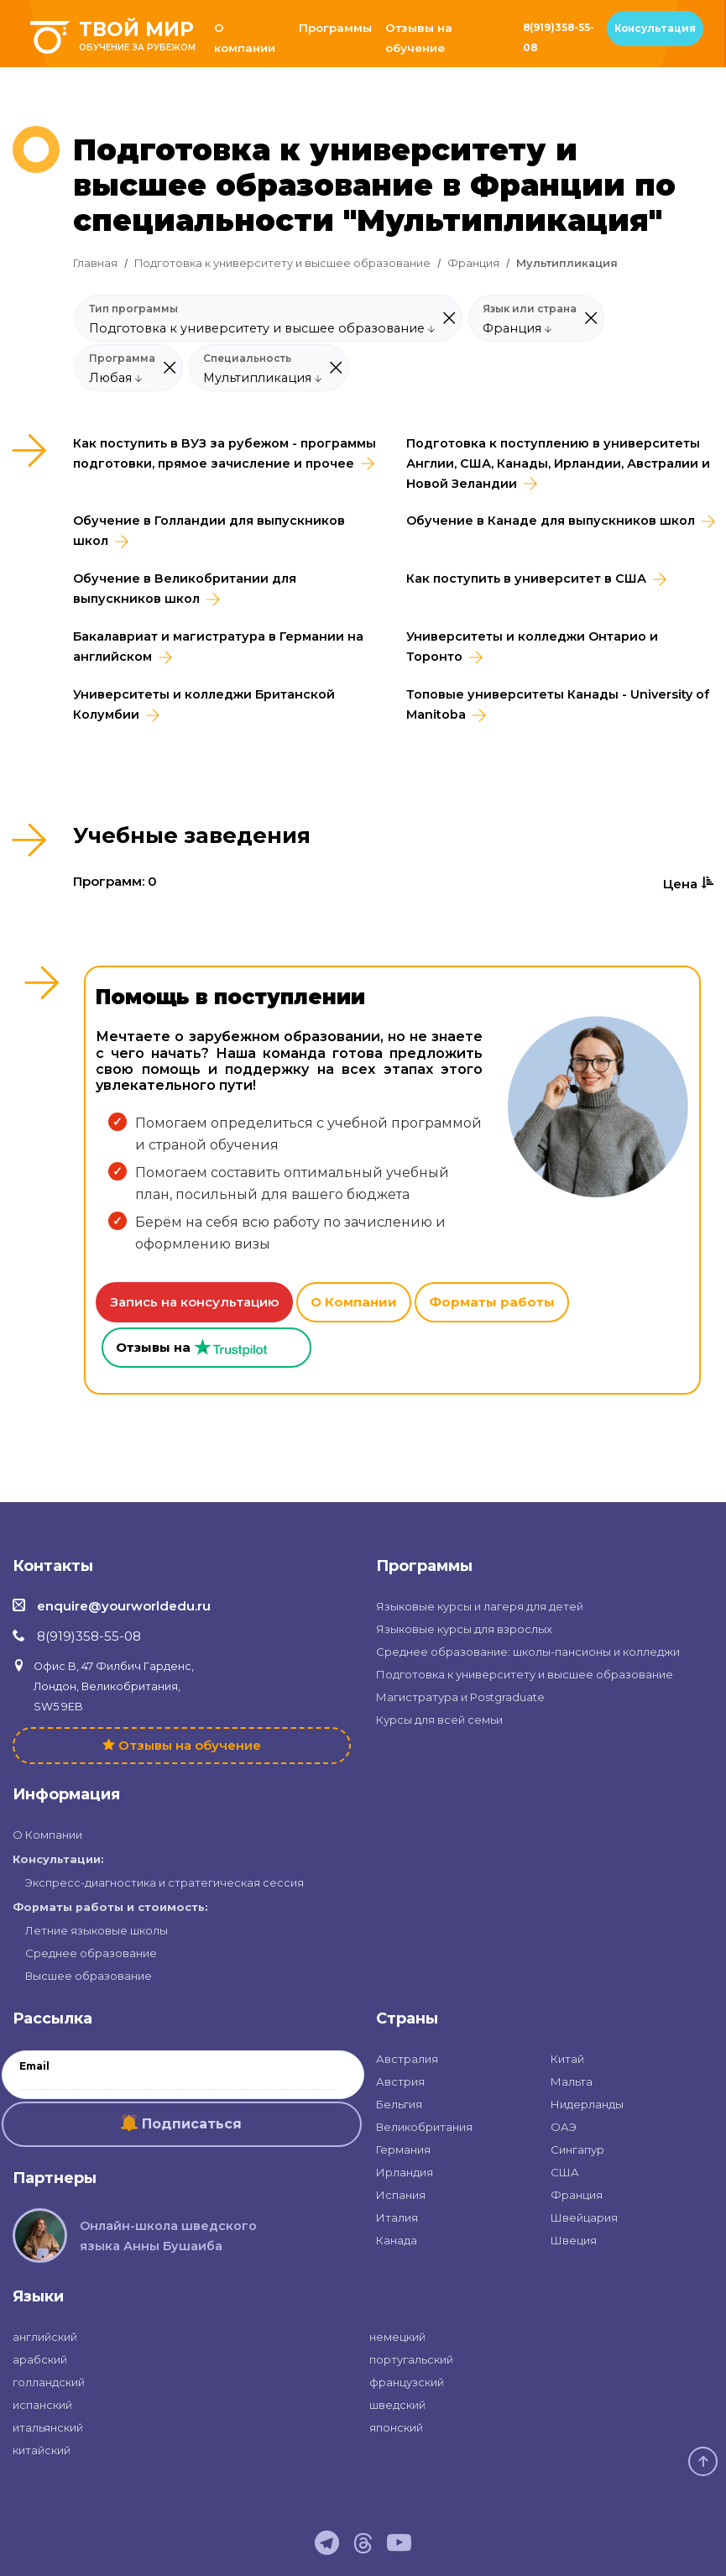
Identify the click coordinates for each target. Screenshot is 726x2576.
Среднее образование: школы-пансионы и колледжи (528, 1651)
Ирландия (404, 2172)
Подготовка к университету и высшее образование (282, 263)
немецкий (397, 2336)
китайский (42, 2450)
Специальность (247, 358)
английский (45, 2336)
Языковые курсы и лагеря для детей (479, 1606)
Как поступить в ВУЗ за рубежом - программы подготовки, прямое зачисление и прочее (224, 453)
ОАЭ (564, 2127)
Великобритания (424, 2127)
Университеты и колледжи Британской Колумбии (204, 704)
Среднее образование (91, 1953)
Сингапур (577, 2149)
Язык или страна (530, 309)
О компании (244, 38)
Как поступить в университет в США (526, 578)
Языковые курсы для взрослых (464, 1629)
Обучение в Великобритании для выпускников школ (184, 588)
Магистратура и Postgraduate (460, 1697)
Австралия (407, 2059)
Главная (95, 263)
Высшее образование (88, 1975)
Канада (396, 2240)
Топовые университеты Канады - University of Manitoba (557, 704)
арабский (40, 2359)
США (565, 2172)
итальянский (48, 2427)
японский (396, 2427)
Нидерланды (587, 2104)
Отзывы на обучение (418, 38)
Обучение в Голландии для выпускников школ (209, 530)
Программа (122, 358)
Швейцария (584, 2217)
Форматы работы (492, 1302)
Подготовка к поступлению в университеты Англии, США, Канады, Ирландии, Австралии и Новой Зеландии (558, 463)
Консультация (655, 28)
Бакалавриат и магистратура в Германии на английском (218, 646)
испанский (42, 2404)
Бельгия (399, 2104)
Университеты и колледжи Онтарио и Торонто (532, 646)
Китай (567, 2059)
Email (34, 2066)
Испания (401, 2195)
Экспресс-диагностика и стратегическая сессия (164, 1882)
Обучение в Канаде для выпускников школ (550, 520)
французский (406, 2382)
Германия (403, 2149)
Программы (335, 27)
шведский (397, 2404)
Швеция (574, 2240)
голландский (49, 2382)
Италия (397, 2217)
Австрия (400, 2081)
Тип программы (133, 309)
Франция (473, 263)
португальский (411, 2359)
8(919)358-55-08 (558, 38)
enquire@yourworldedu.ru (124, 1606)
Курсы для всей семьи (439, 1719)
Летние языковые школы (96, 1930)
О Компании (354, 1302)
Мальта (572, 2081)
